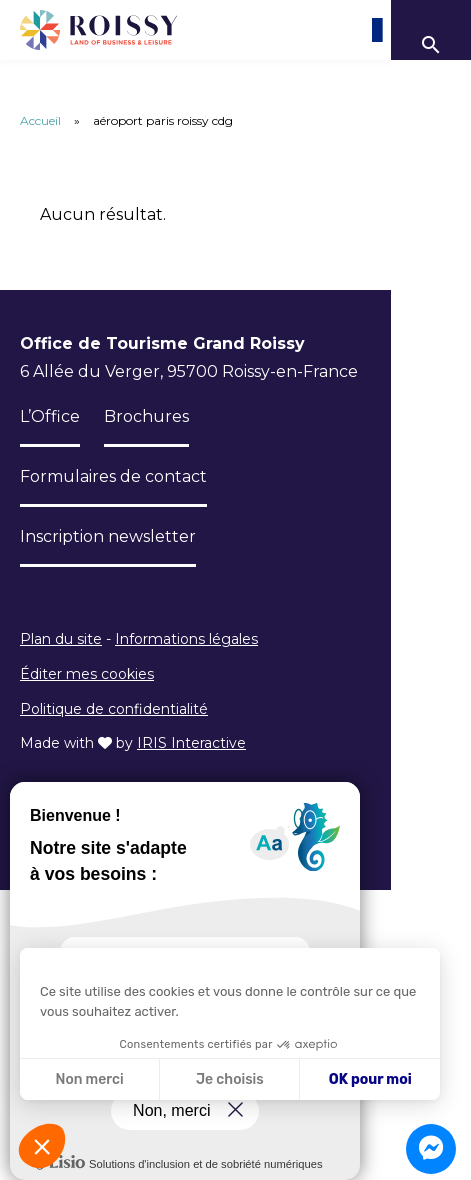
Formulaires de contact (113, 476)
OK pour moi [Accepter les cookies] (370, 1079)
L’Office (50, 416)
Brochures (146, 416)
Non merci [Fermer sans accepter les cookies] (89, 1079)
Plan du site (61, 639)
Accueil (40, 120)
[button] (42, 1146)
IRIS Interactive (191, 743)
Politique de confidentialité (114, 709)
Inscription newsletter (108, 536)
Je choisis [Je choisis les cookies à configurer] (230, 1079)
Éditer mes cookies (87, 674)
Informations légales (186, 639)
